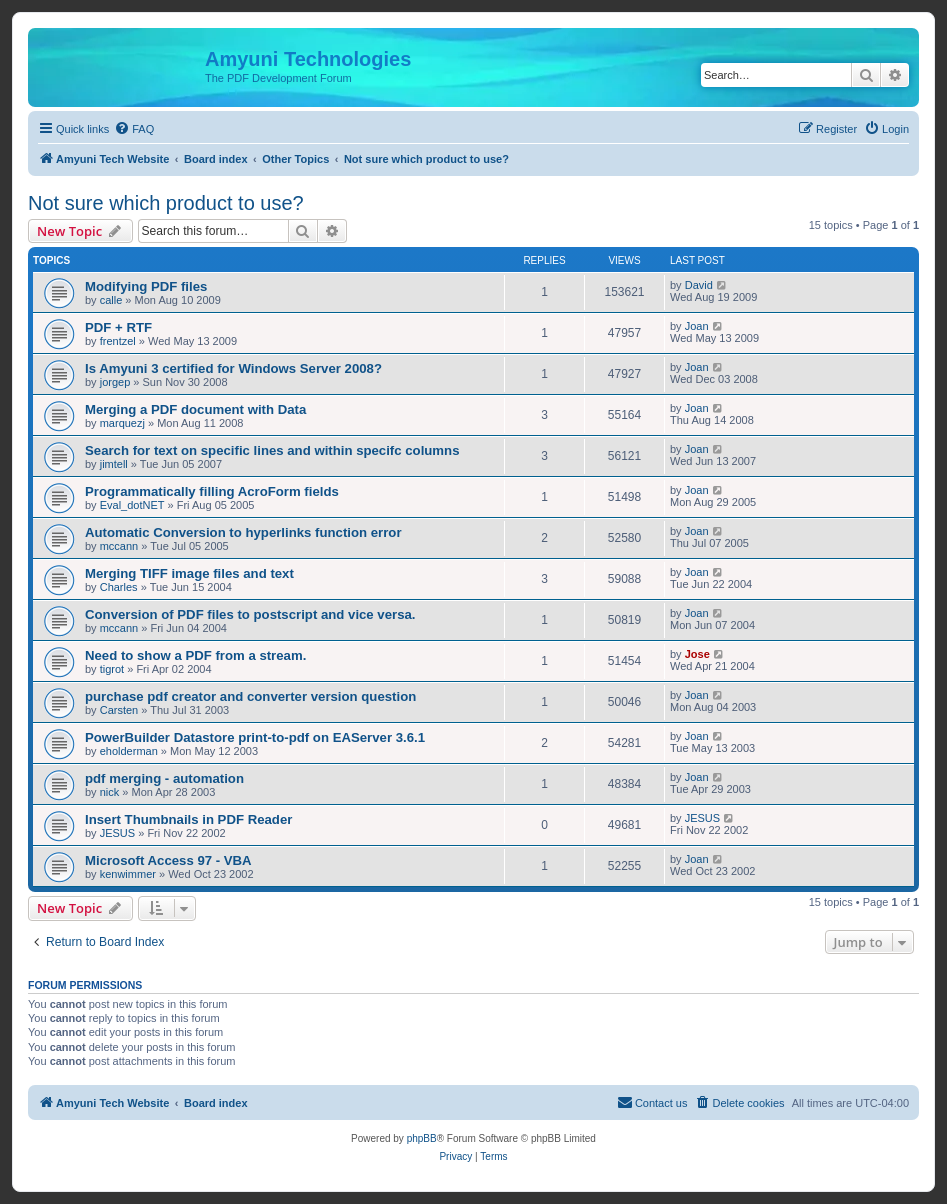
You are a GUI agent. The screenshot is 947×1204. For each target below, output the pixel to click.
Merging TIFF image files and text (189, 573)
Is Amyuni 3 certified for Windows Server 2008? (233, 368)
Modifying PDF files (146, 286)
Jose (697, 654)
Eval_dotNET (132, 505)
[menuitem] (134, 129)
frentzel (118, 341)
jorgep (115, 382)
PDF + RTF (118, 327)
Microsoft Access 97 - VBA (168, 860)
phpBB (422, 1138)
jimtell (114, 464)
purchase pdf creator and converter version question (250, 696)
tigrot (112, 669)
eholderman (129, 751)
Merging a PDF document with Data (195, 409)
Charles (119, 587)
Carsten (119, 710)
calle (111, 300)
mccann (119, 546)
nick (110, 792)
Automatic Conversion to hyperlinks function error (243, 532)
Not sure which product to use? (166, 203)
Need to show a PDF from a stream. (195, 655)
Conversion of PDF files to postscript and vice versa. (250, 614)
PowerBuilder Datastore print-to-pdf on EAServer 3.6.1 (255, 737)
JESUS (117, 833)
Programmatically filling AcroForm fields (212, 491)
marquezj (122, 423)
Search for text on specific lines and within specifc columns (272, 450)
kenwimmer (128, 874)
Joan (697, 326)
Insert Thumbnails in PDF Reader (188, 819)
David (699, 285)
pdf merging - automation (164, 778)
